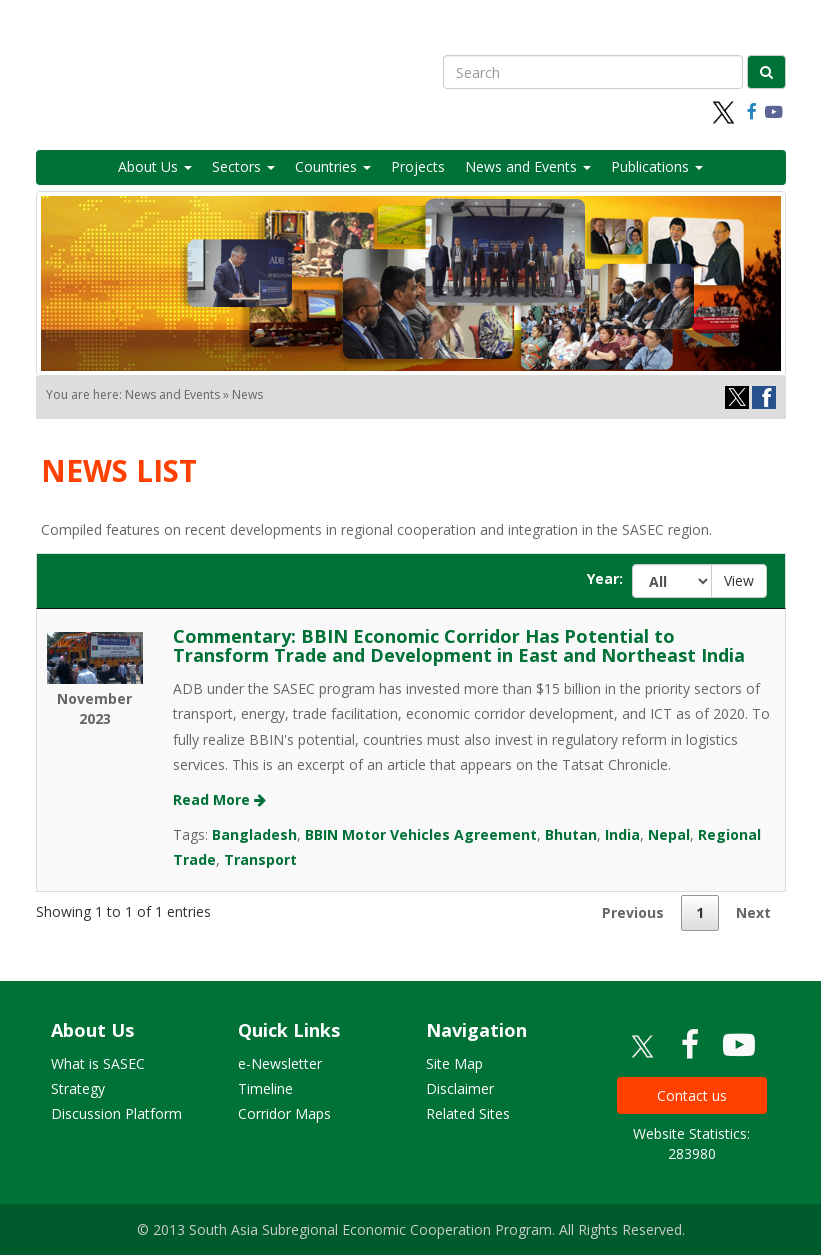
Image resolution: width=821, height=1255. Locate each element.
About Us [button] (155, 166)
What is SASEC (98, 1063)
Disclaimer (460, 1088)
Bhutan (571, 834)
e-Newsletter (280, 1063)
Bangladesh (254, 834)
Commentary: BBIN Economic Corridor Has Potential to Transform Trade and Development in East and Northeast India (459, 646)
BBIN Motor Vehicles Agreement (421, 834)
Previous (633, 912)
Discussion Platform (116, 1113)
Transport (260, 859)
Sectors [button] (243, 166)
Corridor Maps (284, 1113)
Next (753, 912)
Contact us (692, 1095)
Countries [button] (333, 166)
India (622, 834)
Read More (219, 799)
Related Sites (468, 1113)
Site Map (454, 1063)
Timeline (265, 1088)
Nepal (669, 834)
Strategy (78, 1088)
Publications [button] (657, 166)
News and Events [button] (528, 166)
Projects (418, 166)
